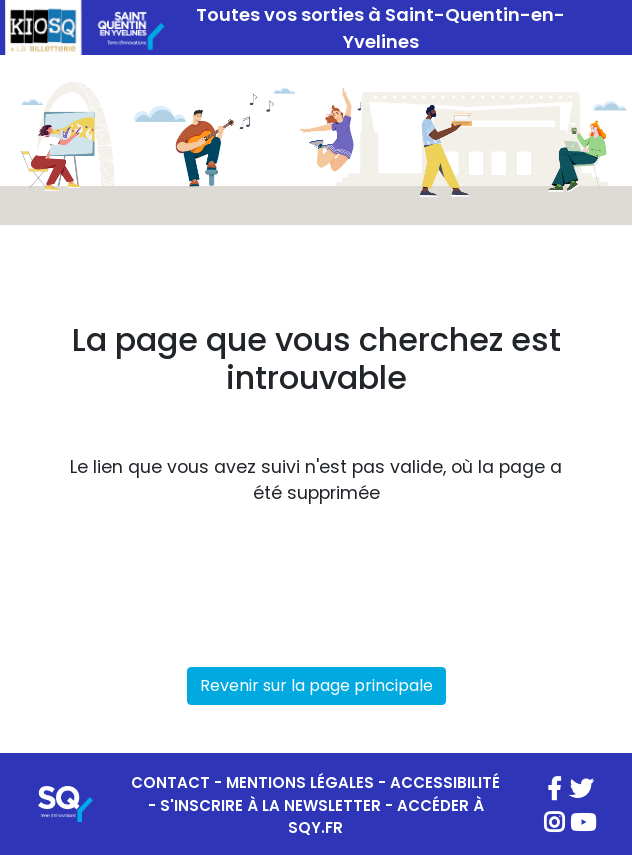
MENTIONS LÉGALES (300, 782)
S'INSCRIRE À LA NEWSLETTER (270, 805)
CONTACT (170, 782)
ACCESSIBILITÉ (445, 782)
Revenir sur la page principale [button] (316, 685)
